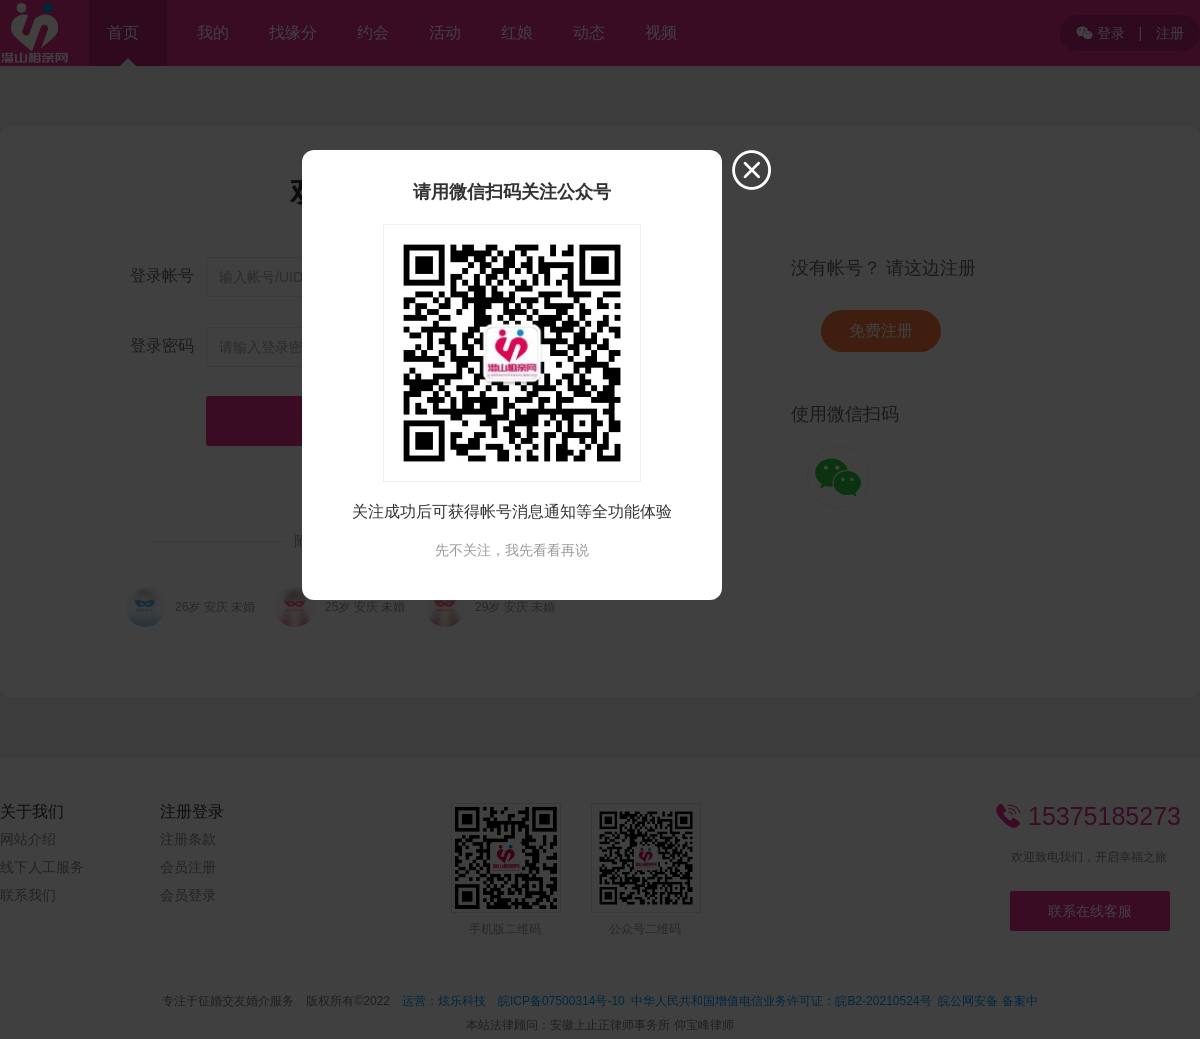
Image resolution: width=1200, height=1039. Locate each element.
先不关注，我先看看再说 (512, 550)
